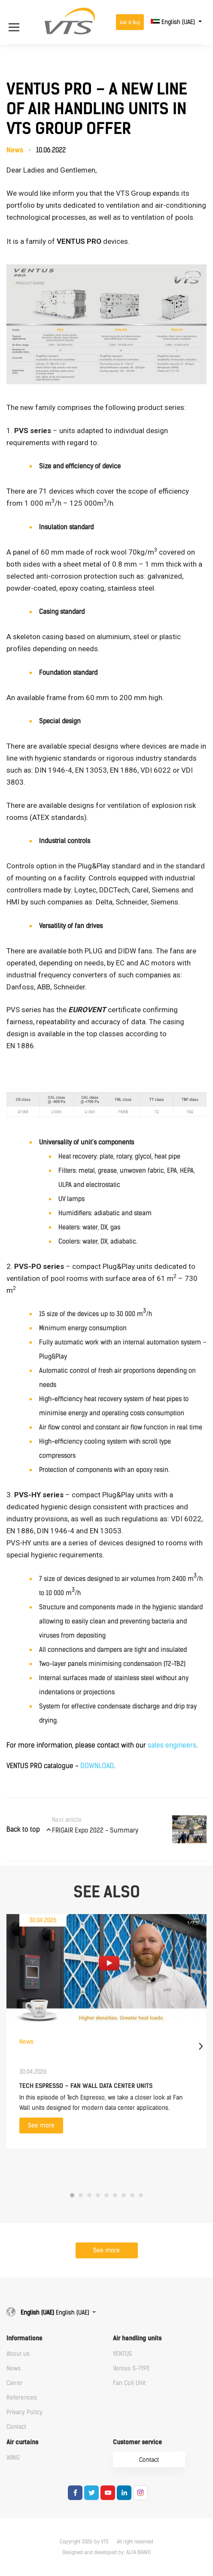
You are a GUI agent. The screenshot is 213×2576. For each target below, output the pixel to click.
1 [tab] (72, 2195)
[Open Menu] (18, 22)
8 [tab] (132, 2195)
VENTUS (122, 2354)
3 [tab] (89, 2195)
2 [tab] (81, 2195)
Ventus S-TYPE (131, 2368)
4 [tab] (98, 2195)
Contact (16, 2426)
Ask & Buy (130, 22)
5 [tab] (106, 2195)
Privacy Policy (24, 2412)
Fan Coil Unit (129, 2383)
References (21, 2397)
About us (18, 2354)
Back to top (23, 1829)
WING (13, 2457)
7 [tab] (124, 2195)
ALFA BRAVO (138, 2552)
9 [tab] (141, 2195)
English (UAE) (174, 22)
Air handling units (137, 2338)
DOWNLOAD (97, 1766)
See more (41, 2125)
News (13, 2368)
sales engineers (172, 1745)
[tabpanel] (106, 2031)
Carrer (14, 2383)
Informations (24, 2338)
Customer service (137, 2442)
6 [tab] (115, 2195)
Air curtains (22, 2442)
